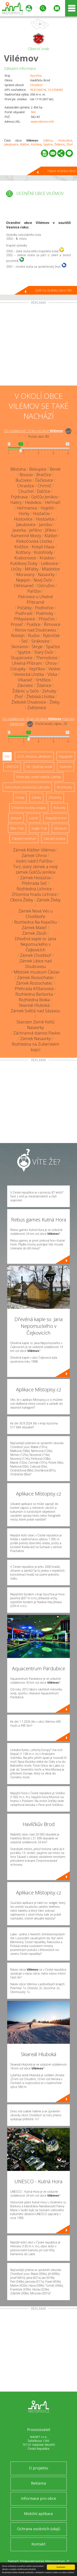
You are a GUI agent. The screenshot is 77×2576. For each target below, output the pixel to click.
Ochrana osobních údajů (38, 2528)
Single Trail (39, 828)
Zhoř (69, 144)
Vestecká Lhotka (29, 674)
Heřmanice (27, 508)
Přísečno (47, 619)
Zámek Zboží (34, 933)
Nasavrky (46, 574)
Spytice (48, 144)
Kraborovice (25, 558)
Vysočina (36, 75)
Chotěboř (36, 85)
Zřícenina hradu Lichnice (34, 894)
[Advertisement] (38, 345)
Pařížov (34, 591)
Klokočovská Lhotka (34, 541)
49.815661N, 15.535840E (46, 90)
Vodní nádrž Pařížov (34, 861)
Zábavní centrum (24, 838)
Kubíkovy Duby (23, 563)
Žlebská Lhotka (40, 696)
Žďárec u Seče (25, 691)
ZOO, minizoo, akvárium (34, 756)
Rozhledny (64, 787)
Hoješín (47, 508)
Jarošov (45, 524)
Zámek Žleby (49, 900)
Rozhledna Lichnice (34, 889)
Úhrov (51, 663)
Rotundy (59, 807)
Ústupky (17, 669)
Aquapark (66, 756)
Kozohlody (43, 552)
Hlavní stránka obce (61, 171)
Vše (7, 756)
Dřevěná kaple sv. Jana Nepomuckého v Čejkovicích (35, 944)
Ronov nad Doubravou (35, 630)
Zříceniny (55, 797)
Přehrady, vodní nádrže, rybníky (38, 777)
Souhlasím (60, 2567)
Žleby (54, 702)
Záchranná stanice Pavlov (36, 1033)
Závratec (25, 685)
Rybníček (51, 635)
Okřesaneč (24, 585)
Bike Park (17, 828)
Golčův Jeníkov (44, 497)
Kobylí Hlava (43, 547)
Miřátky (31, 569)
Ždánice (59, 144)
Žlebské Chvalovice (28, 702)
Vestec (54, 669)
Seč (24, 641)
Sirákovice (40, 641)
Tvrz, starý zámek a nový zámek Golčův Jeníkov (35, 869)
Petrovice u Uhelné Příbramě (35, 599)
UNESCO (12, 766)
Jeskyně (16, 818)
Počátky (24, 608)
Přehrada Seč (34, 883)
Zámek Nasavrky (35, 1038)
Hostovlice (65, 140)
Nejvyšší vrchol (56, 818)
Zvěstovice (36, 707)
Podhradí (23, 613)
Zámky (36, 797)
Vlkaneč (25, 680)
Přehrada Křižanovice (34, 988)
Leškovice (49, 563)
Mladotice (51, 569)
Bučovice (24, 480)
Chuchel (25, 491)
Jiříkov (50, 530)
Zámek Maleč (34, 927)
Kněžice (21, 547)
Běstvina (18, 469)
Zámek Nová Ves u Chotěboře (35, 913)
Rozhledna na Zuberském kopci (35, 1046)
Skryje (37, 646)
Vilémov (21, 58)
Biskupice (37, 469)
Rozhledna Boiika (34, 999)
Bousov (26, 474)
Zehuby (49, 691)
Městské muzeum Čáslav (37, 972)
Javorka (19, 530)
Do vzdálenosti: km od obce (33, 431)
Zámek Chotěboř (35, 955)
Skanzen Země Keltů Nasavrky (35, 1024)
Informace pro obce (38, 2498)
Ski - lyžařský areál (39, 766)
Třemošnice (46, 657)
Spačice (53, 646)
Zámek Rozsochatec (35, 977)
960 (33, 112)
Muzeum (60, 828)
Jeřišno (35, 530)
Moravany (25, 574)
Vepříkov (37, 669)
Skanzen (65, 766)
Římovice (52, 624)
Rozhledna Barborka (34, 994)
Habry (16, 502)
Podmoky (44, 613)
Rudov (34, 635)
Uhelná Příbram (27, 663)
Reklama (38, 2483)
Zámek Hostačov (35, 877)
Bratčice (43, 474)
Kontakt (38, 2543)
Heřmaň (52, 502)
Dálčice (48, 140)
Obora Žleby (21, 900)
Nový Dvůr (43, 580)
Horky (24, 513)
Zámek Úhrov (34, 855)
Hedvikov (33, 502)
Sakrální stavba (54, 838)
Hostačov (41, 513)
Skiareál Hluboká (34, 1005)
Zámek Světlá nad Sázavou (35, 1011)
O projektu (38, 2467)
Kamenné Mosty (26, 535)
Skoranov (19, 646)
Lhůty (16, 569)
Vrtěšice (43, 680)
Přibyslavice (24, 619)
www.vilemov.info (42, 121)
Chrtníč (44, 485)
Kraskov (47, 558)
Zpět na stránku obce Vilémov (56, 290)
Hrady (19, 797)
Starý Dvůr (43, 652)
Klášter (24, 144)
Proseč (17, 624)
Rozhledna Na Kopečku (35, 922)
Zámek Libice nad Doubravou (35, 963)
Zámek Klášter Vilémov (34, 850)
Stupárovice (21, 657)
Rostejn (18, 635)
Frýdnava (19, 497)
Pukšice (33, 624)
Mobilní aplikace (38, 2513)
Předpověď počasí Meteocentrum (42, 2561)
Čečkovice (44, 480)
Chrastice (25, 485)
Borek (55, 469)
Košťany (36, 144)
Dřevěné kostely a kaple (28, 807)
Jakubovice (11, 144)
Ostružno (45, 585)
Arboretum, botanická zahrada (27, 787)
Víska (52, 674)
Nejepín (23, 580)
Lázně (33, 818)
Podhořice (44, 608)
